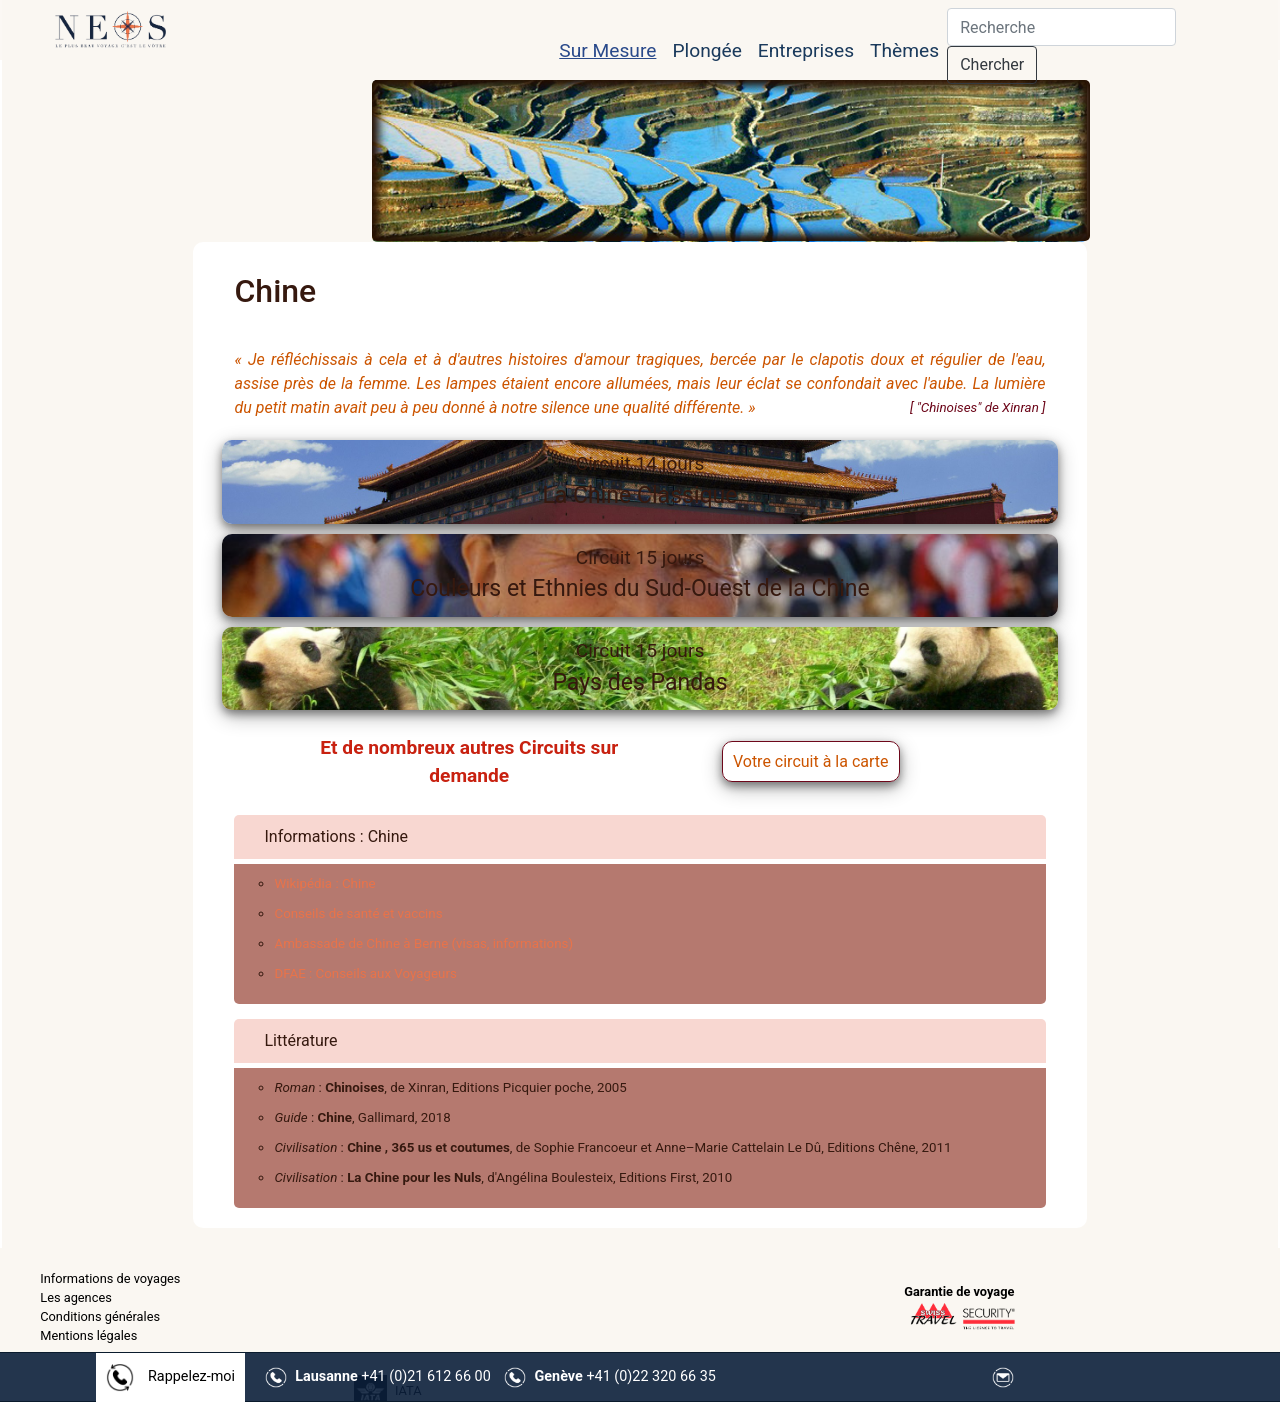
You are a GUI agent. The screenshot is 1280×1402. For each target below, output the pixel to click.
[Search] (1061, 27)
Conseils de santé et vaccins (358, 913)
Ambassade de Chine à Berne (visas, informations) (423, 943)
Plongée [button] (706, 50)
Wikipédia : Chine (324, 883)
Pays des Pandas (639, 667)
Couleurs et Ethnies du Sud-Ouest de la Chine (640, 574)
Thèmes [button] (904, 50)
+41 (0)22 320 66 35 (625, 1376)
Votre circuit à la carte (811, 761)
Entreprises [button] (806, 50)
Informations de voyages (110, 1278)
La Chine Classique (639, 480)
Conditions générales (100, 1316)
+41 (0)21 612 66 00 (393, 1376)
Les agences (76, 1297)
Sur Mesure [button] (607, 50)
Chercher (992, 64)
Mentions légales (88, 1335)
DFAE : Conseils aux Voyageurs (365, 973)
